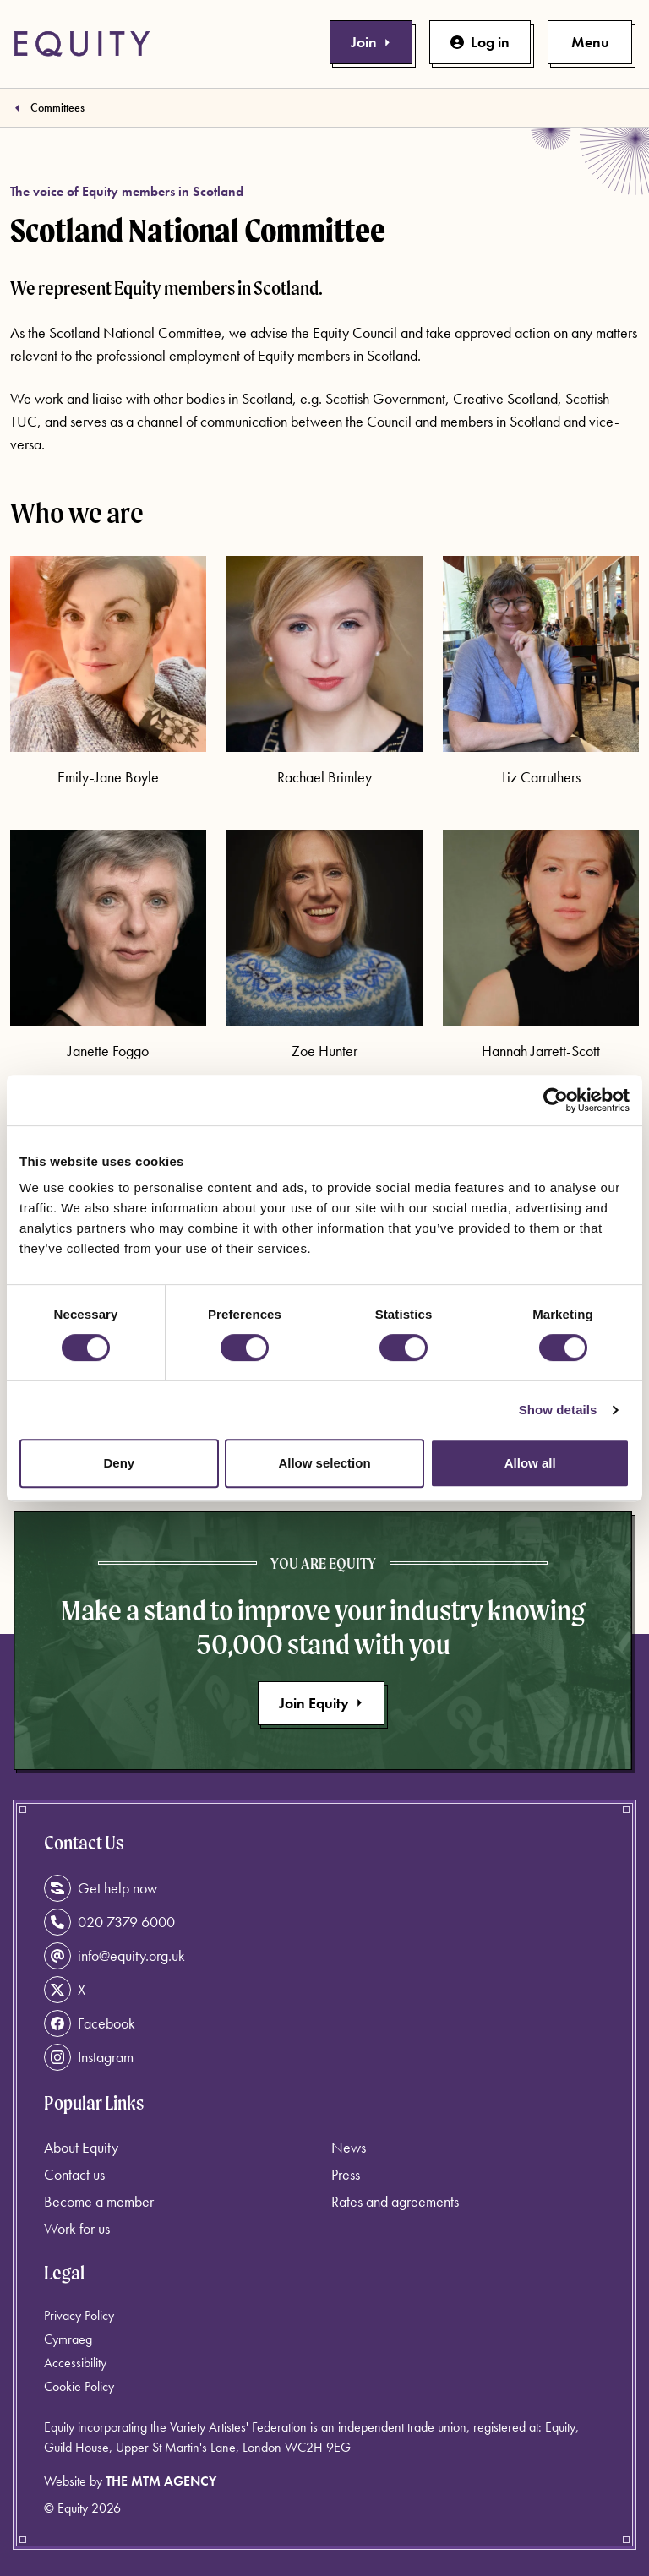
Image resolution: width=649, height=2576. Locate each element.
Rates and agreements (395, 2201)
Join (371, 42)
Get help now (100, 1888)
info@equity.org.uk (114, 1955)
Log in (480, 42)
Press (345, 2174)
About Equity (81, 2147)
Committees (57, 107)
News (348, 2147)
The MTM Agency (161, 2481)
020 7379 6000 (109, 1922)
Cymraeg (68, 2339)
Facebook (89, 2023)
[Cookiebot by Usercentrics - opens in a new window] (556, 1100)
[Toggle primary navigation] (590, 42)
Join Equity (321, 1703)
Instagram (89, 2057)
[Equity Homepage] (82, 43)
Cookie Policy (79, 2386)
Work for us (77, 2228)
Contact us (74, 2174)
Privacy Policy (79, 2315)
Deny (118, 1463)
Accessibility (75, 2363)
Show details (558, 1409)
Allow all (530, 1463)
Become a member (99, 2201)
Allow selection (324, 1463)
